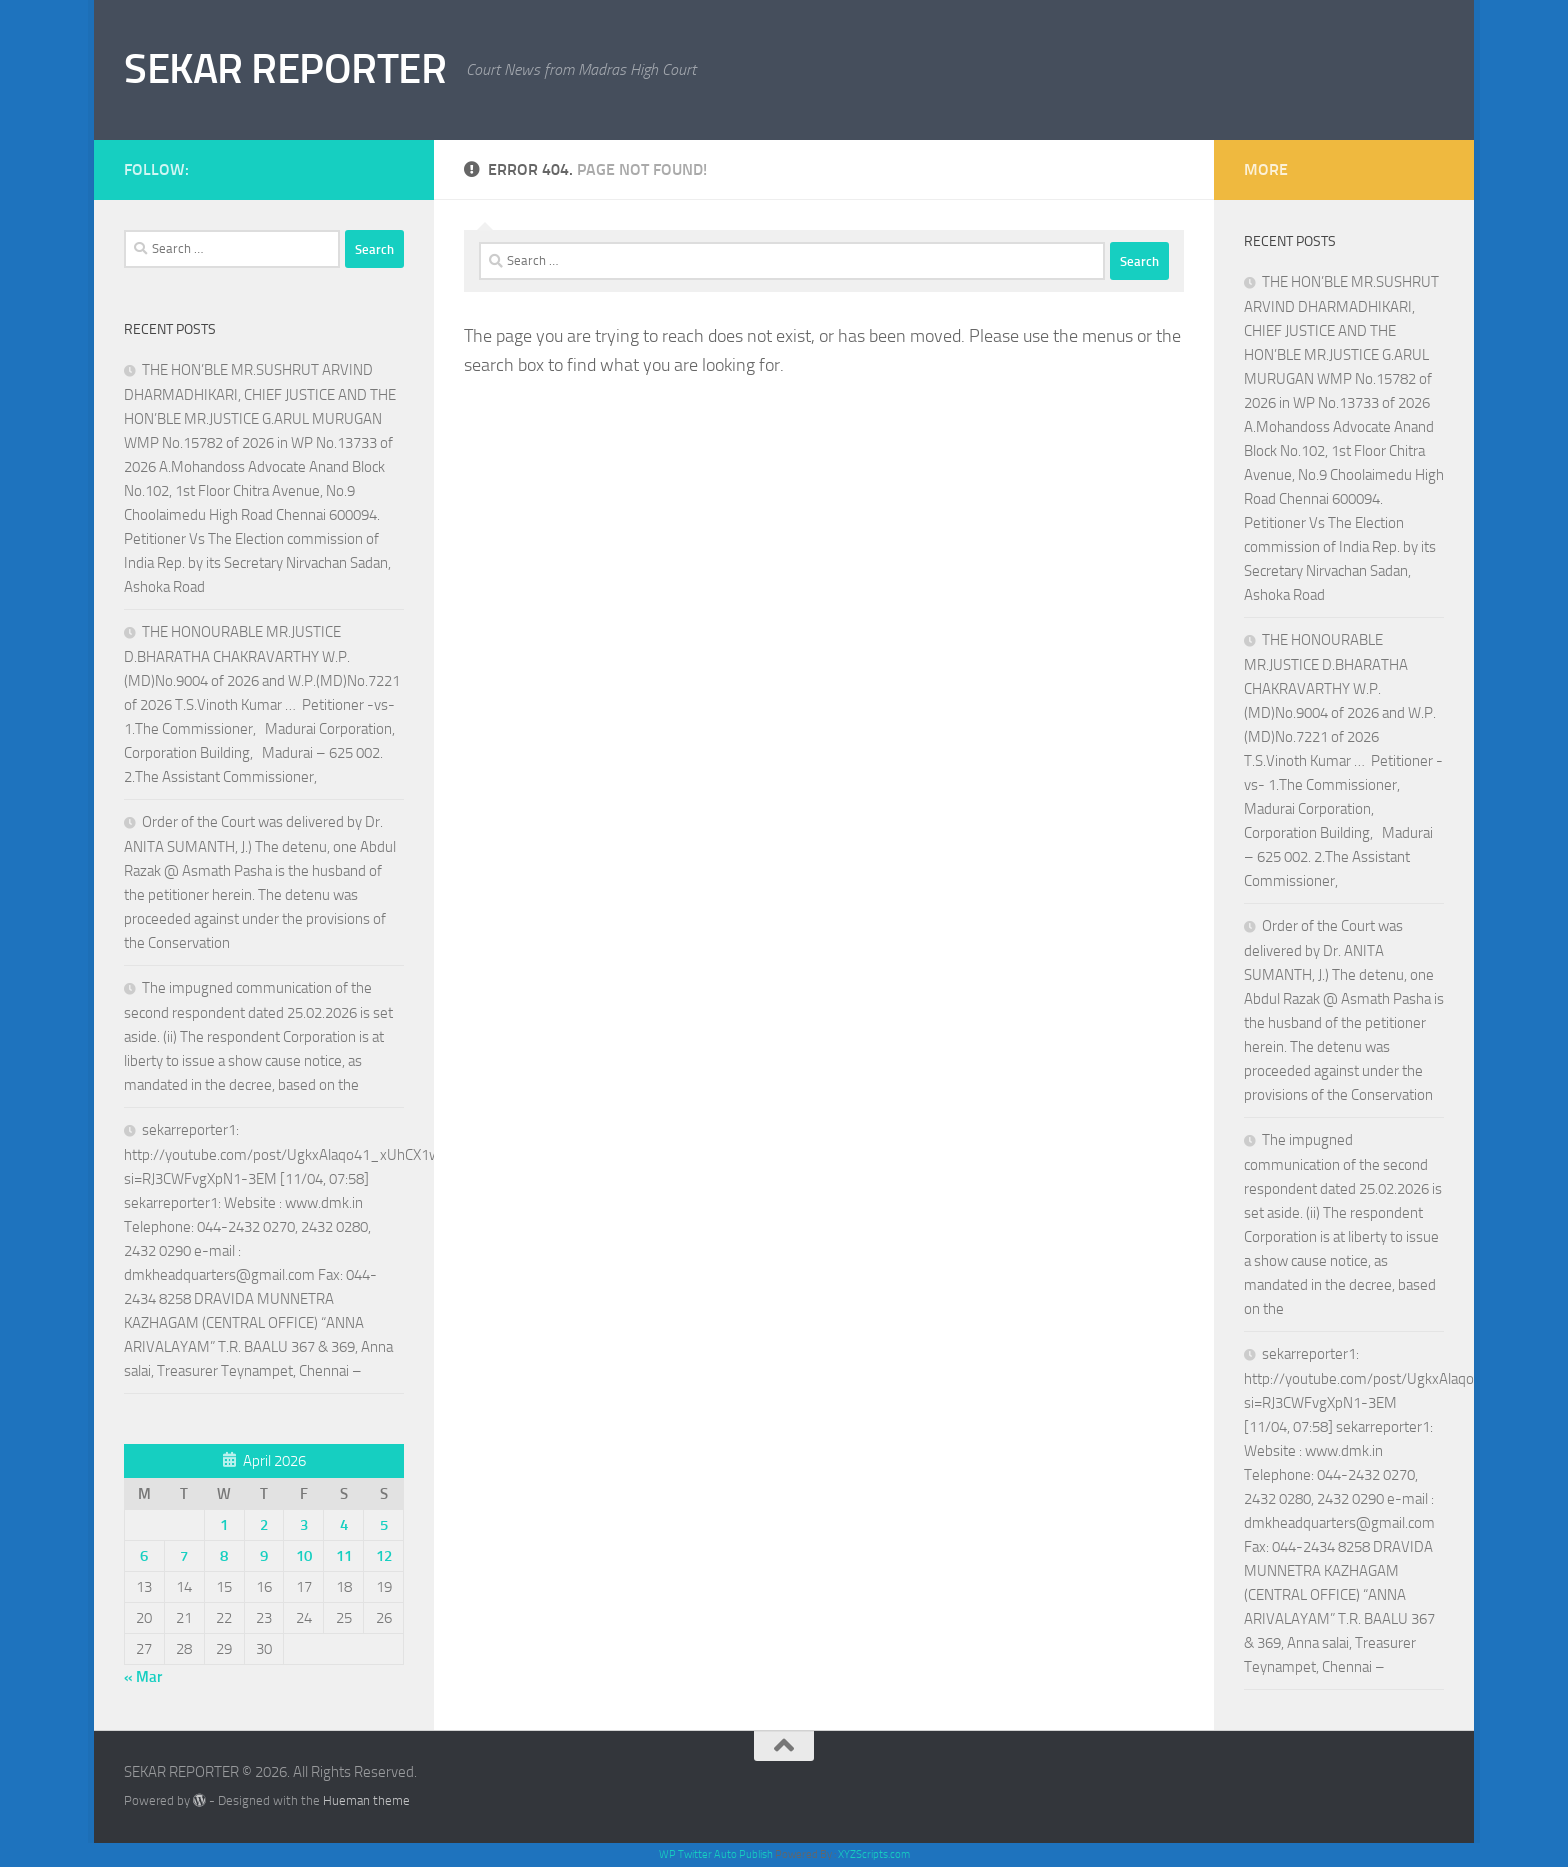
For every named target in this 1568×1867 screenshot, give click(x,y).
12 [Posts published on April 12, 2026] (384, 1556)
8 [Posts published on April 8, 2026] (224, 1556)
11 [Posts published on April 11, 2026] (344, 1556)
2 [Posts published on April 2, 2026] (264, 1525)
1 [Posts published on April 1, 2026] (224, 1525)
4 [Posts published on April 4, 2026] (344, 1525)
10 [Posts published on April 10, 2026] (304, 1556)
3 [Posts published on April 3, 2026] (304, 1525)
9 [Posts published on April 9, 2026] (264, 1556)
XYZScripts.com (874, 1854)
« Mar (143, 1677)
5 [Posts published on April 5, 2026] (384, 1525)
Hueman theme (366, 1800)
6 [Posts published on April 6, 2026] (144, 1556)
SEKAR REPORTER (285, 69)
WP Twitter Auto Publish (716, 1854)
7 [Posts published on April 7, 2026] (184, 1556)
